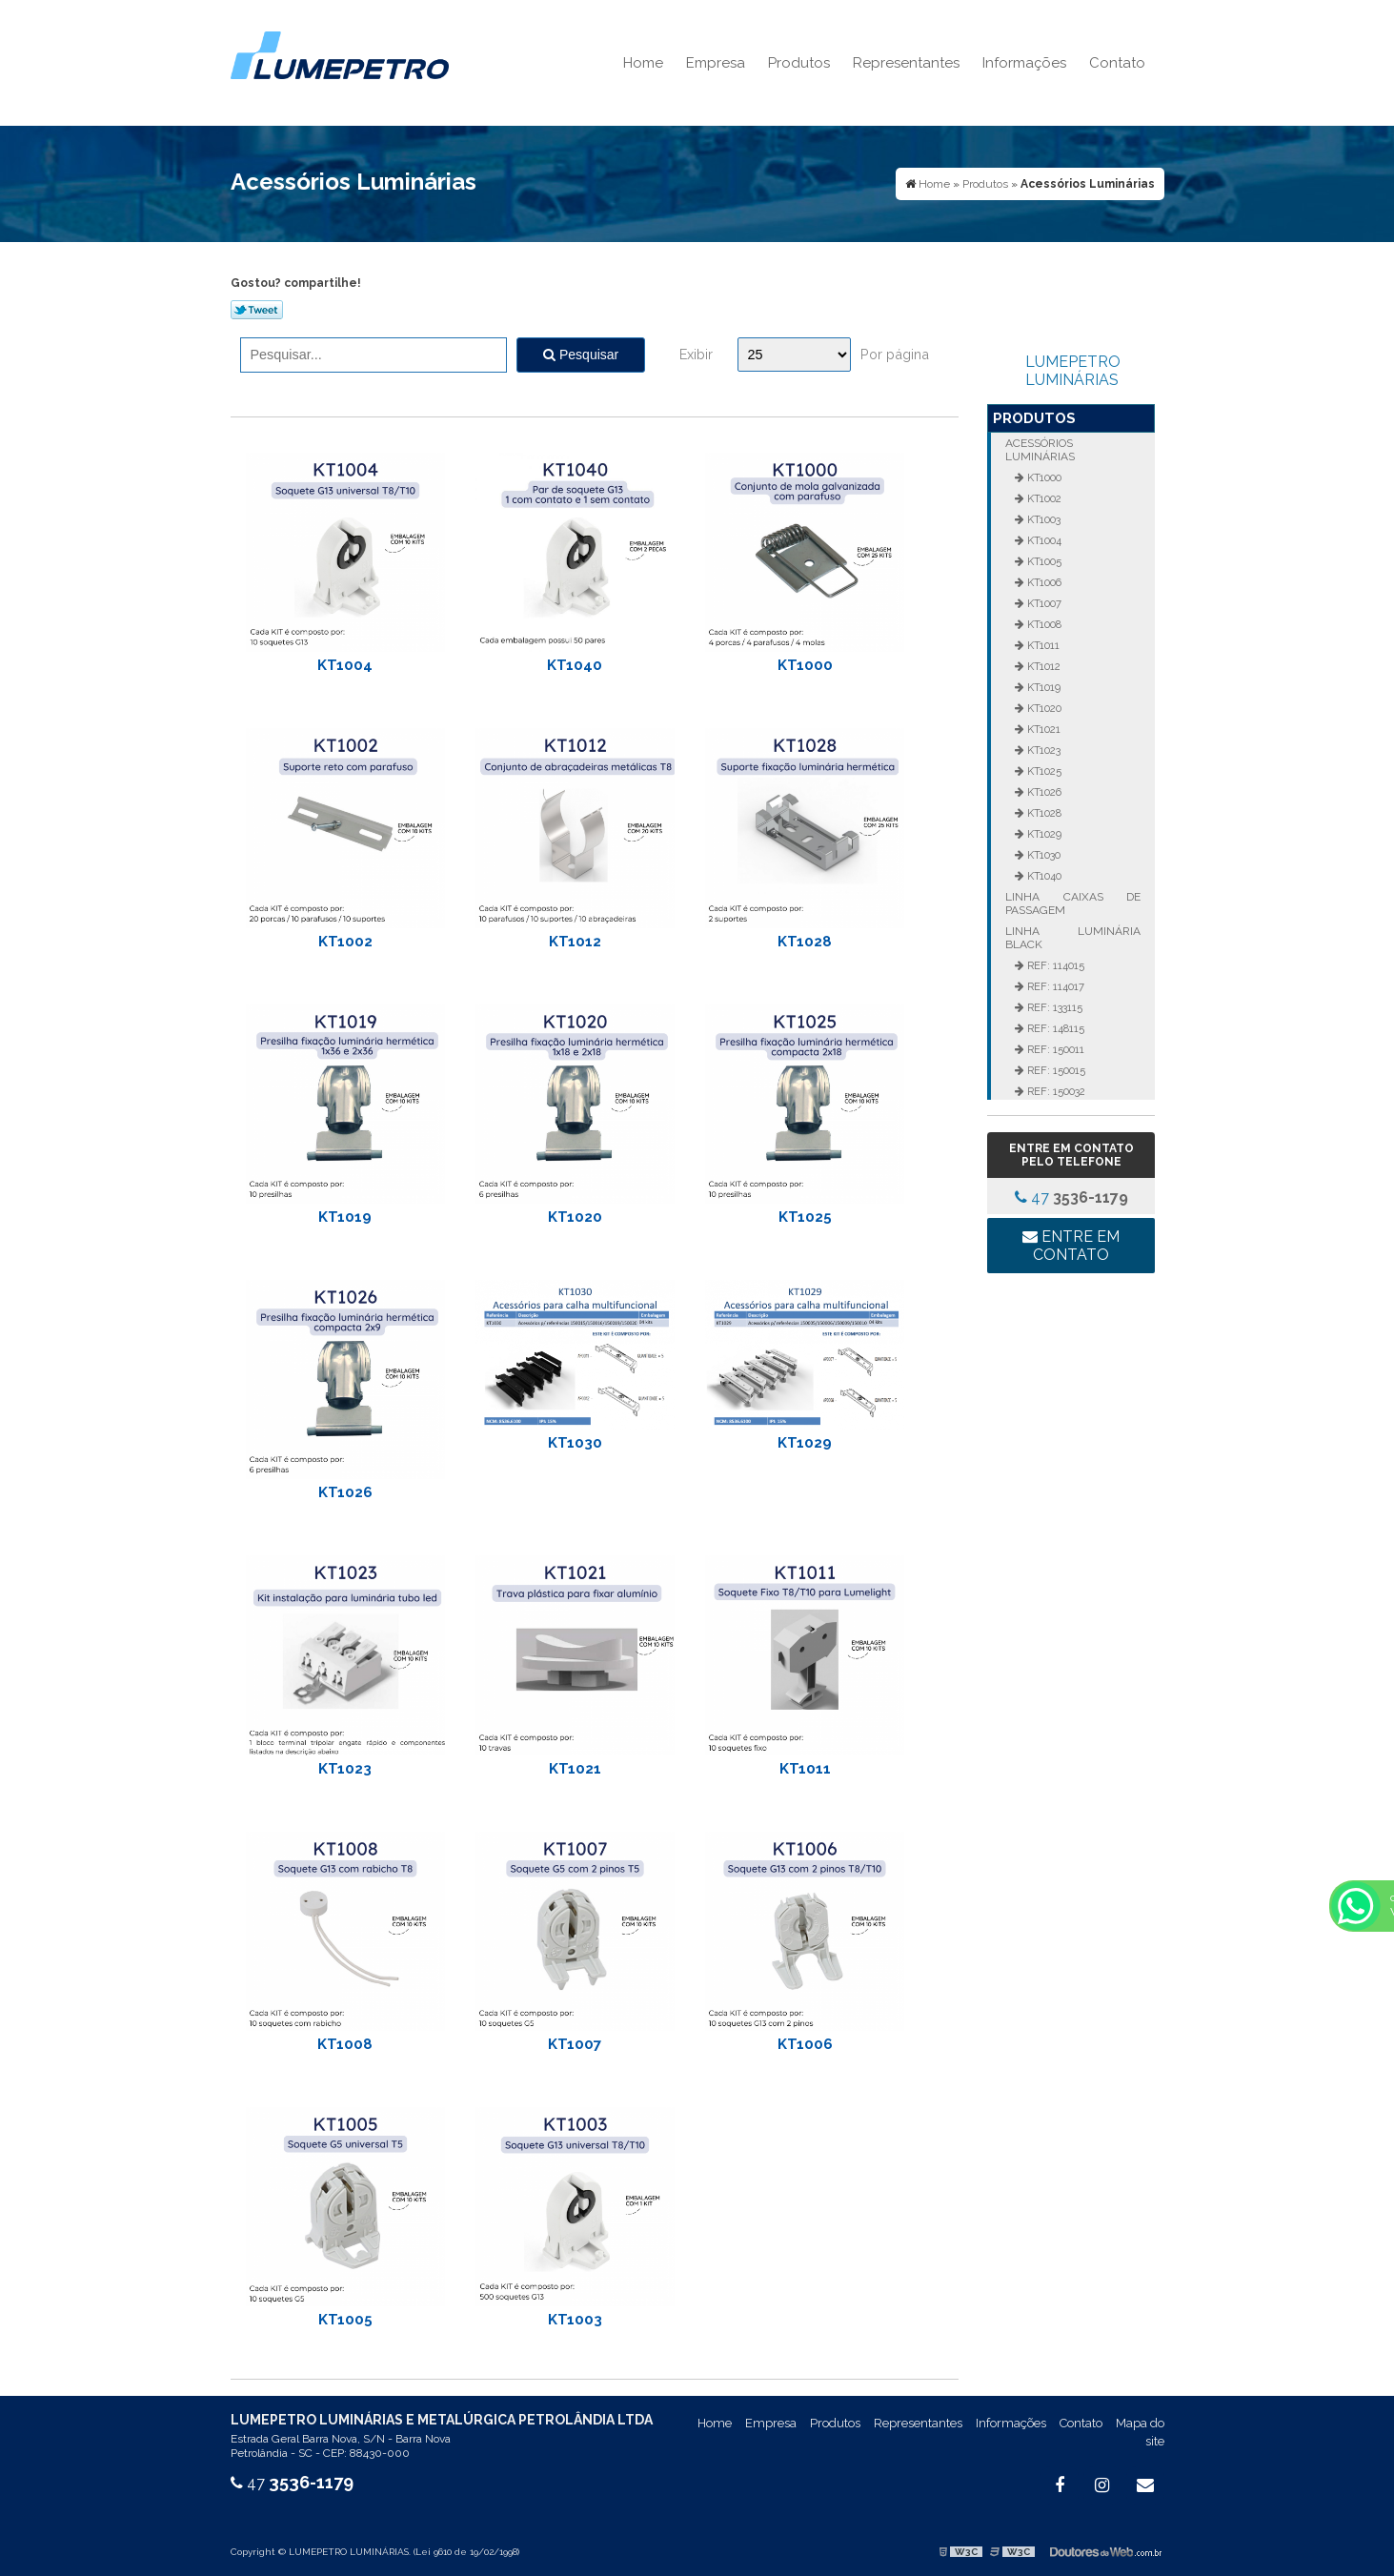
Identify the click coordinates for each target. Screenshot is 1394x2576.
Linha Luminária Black (1073, 937)
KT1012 (575, 941)
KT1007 (574, 2044)
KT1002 (345, 941)
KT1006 (805, 2044)
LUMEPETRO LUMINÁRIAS (1073, 371)
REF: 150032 (1054, 1091)
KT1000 (805, 665)
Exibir (696, 354)
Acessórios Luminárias (1040, 449)
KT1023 (345, 1768)
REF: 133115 (1053, 1007)
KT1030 (575, 1442)
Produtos (799, 62)
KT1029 (805, 1442)
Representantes (906, 62)
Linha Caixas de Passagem (1073, 903)
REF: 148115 (1054, 1028)
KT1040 (574, 665)
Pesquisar (580, 354)
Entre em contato (1071, 1245)
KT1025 (805, 1217)
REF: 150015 (1054, 1070)
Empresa (715, 62)
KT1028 (805, 941)
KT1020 (575, 1217)
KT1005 (345, 2319)
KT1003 (575, 2319)
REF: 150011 (1054, 1049)
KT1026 (345, 1492)
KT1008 (345, 2044)
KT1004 (345, 665)
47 (1071, 1197)
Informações (1024, 62)
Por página (894, 354)
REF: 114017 (1054, 986)
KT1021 (575, 1768)
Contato (1117, 62)
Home (643, 62)
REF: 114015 (1054, 965)
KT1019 (345, 1217)
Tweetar (257, 309)
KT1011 (805, 1768)
